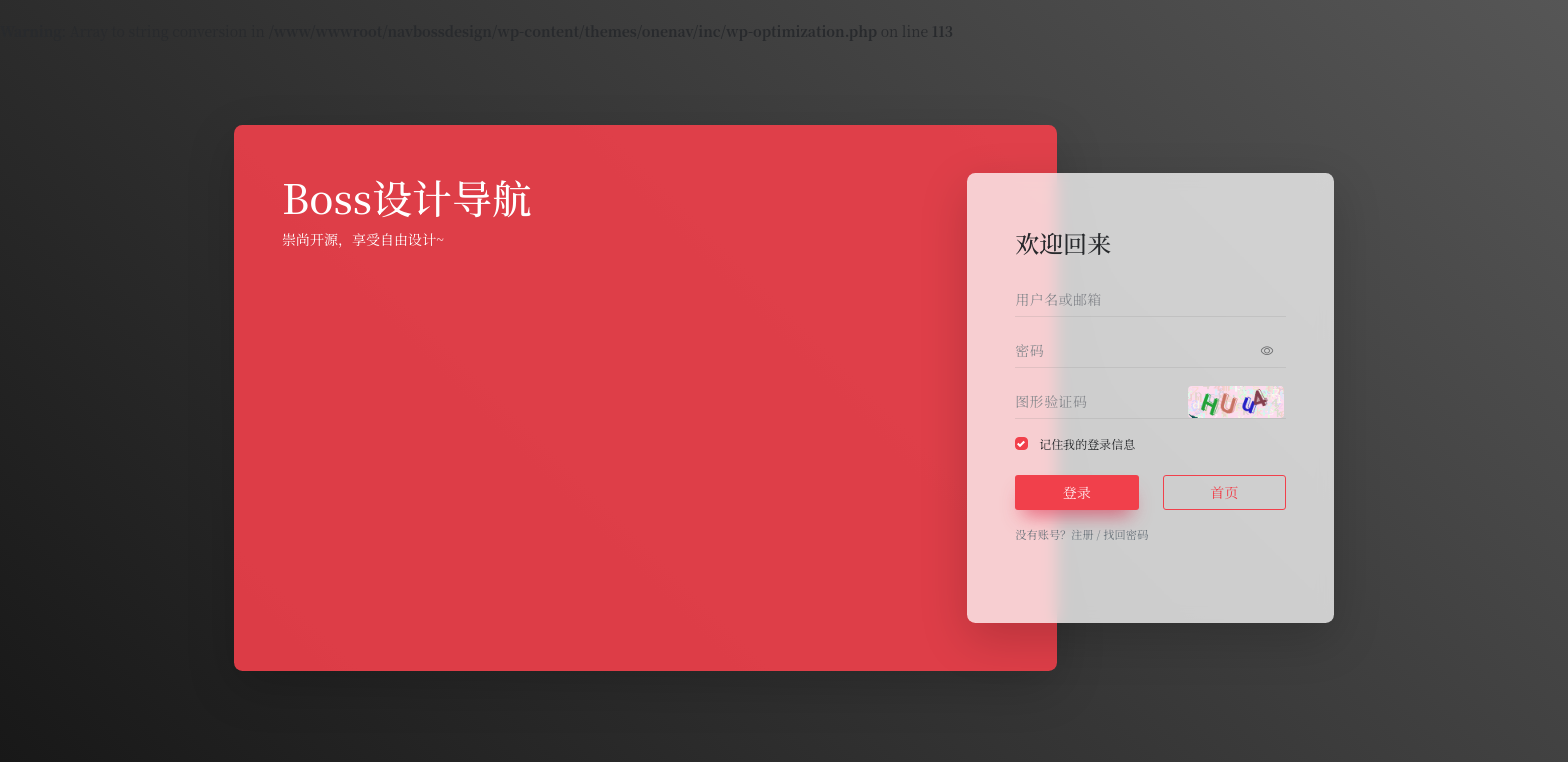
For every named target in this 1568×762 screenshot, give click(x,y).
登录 (1077, 492)
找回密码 (1125, 534)
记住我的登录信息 (1087, 443)
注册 (1082, 534)
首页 (1224, 492)
